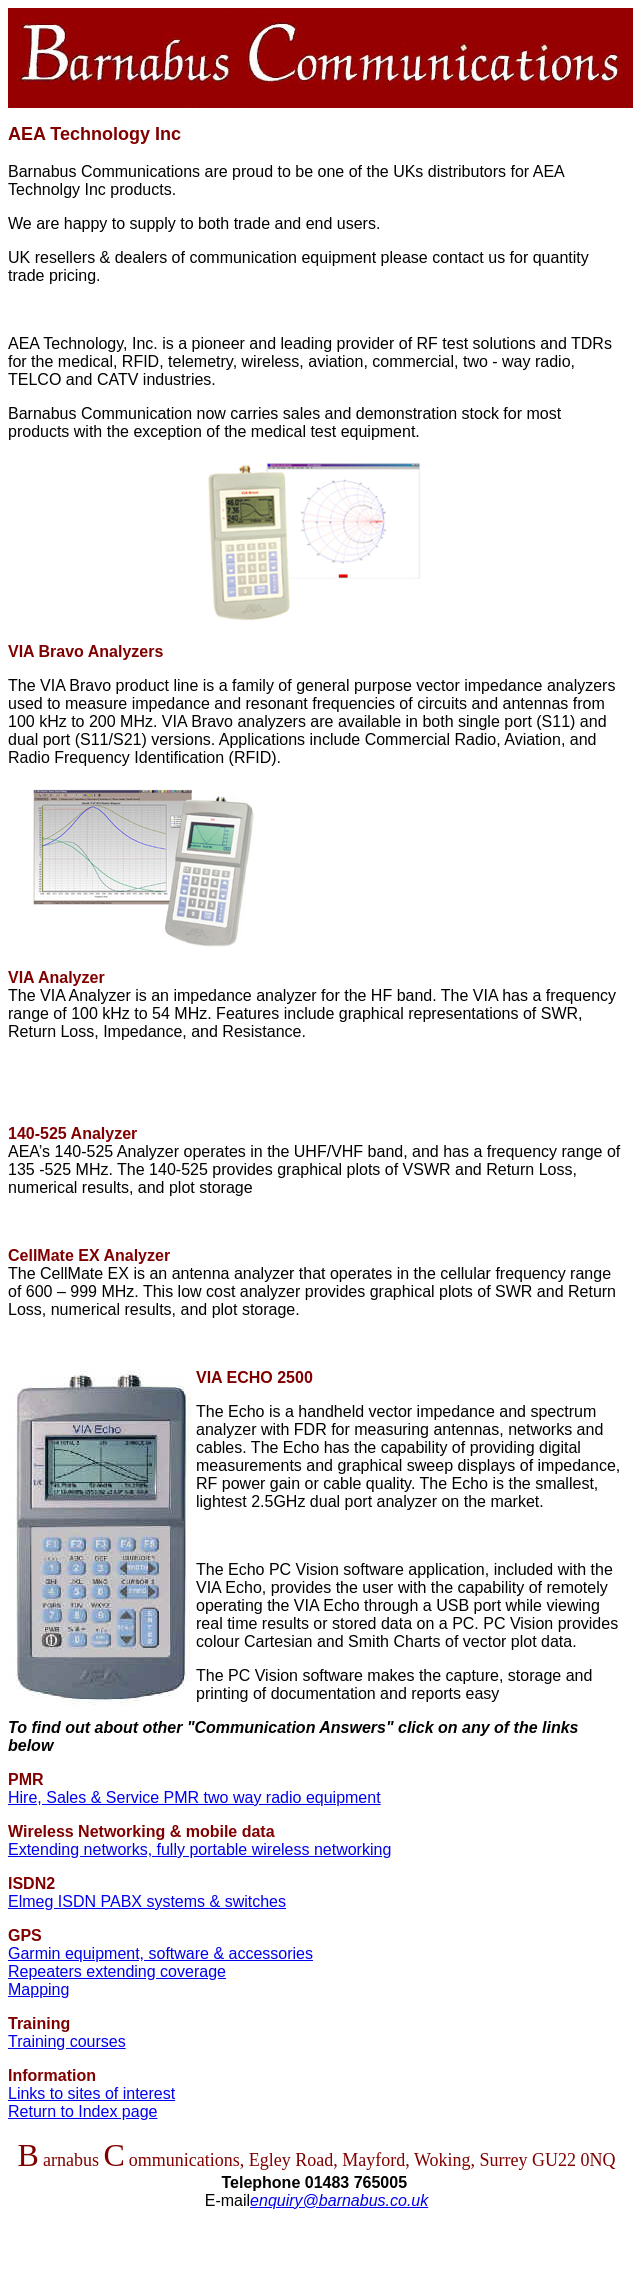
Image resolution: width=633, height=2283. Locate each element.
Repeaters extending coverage (117, 1971)
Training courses (67, 2041)
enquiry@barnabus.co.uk (339, 2200)
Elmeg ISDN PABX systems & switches (147, 1901)
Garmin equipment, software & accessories (160, 1953)
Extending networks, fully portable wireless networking (199, 1849)
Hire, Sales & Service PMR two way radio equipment (194, 1797)
